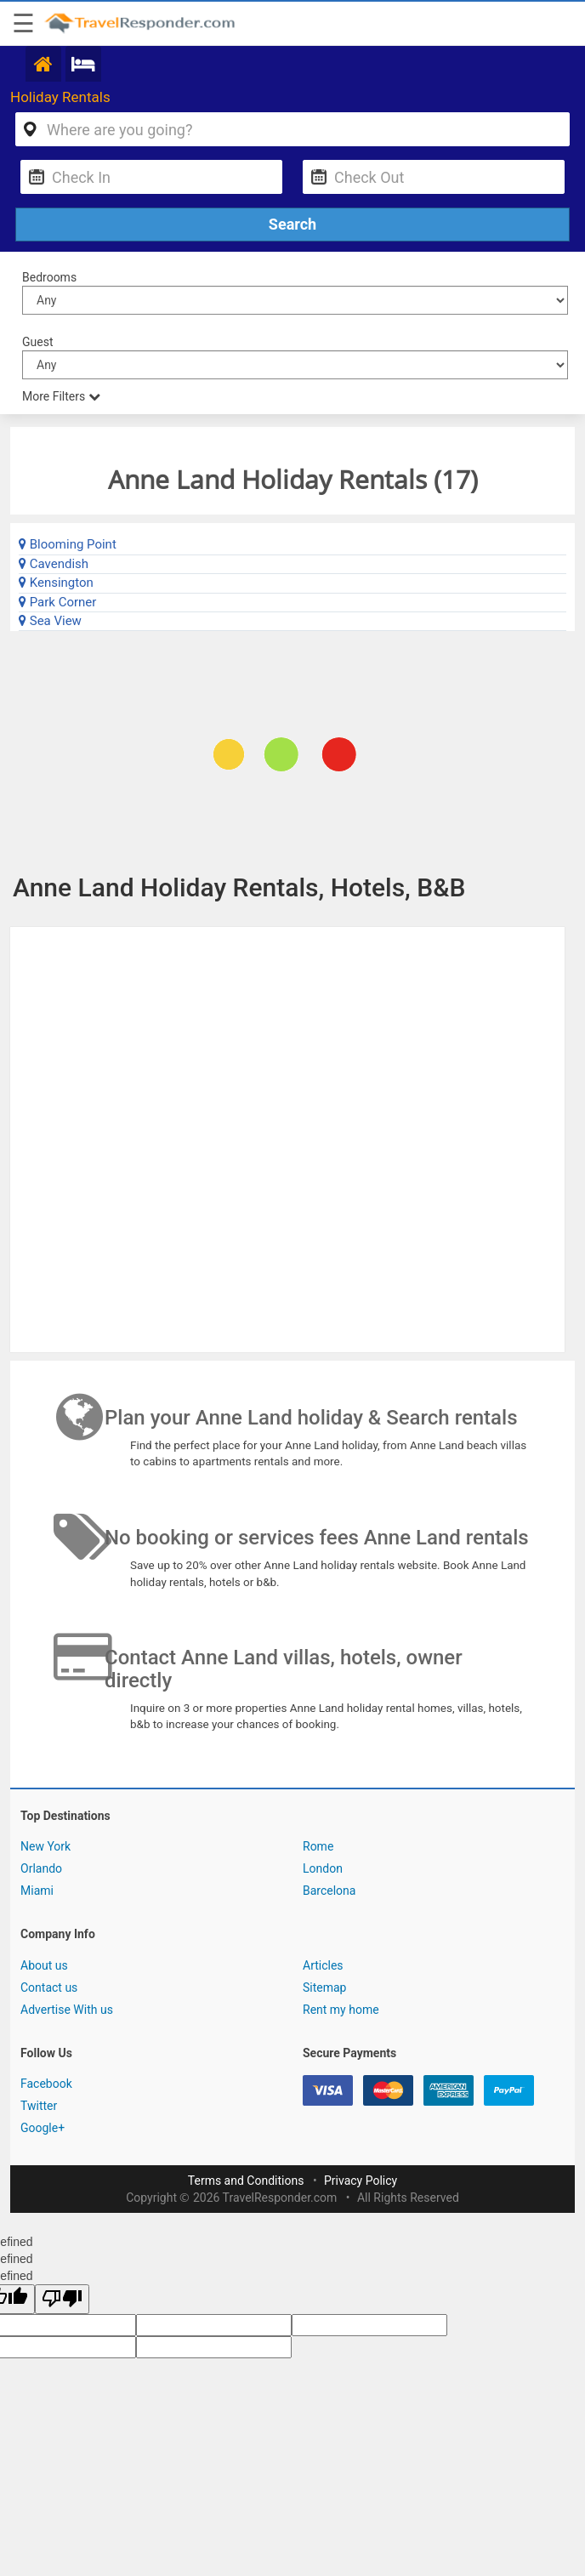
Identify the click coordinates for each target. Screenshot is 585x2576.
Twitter (38, 2106)
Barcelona (329, 1890)
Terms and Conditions (246, 2180)
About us (44, 1965)
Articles (323, 1965)
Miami (37, 1890)
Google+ (42, 2128)
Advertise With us (66, 2009)
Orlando (41, 1868)
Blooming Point (67, 544)
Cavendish (53, 563)
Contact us (48, 1987)
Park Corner (57, 602)
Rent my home (341, 2009)
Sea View (50, 620)
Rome (318, 1846)
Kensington (56, 582)
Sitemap (324, 1987)
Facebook (46, 2083)
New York (45, 1846)
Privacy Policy (360, 2180)
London (323, 1868)
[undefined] (62, 2299)
